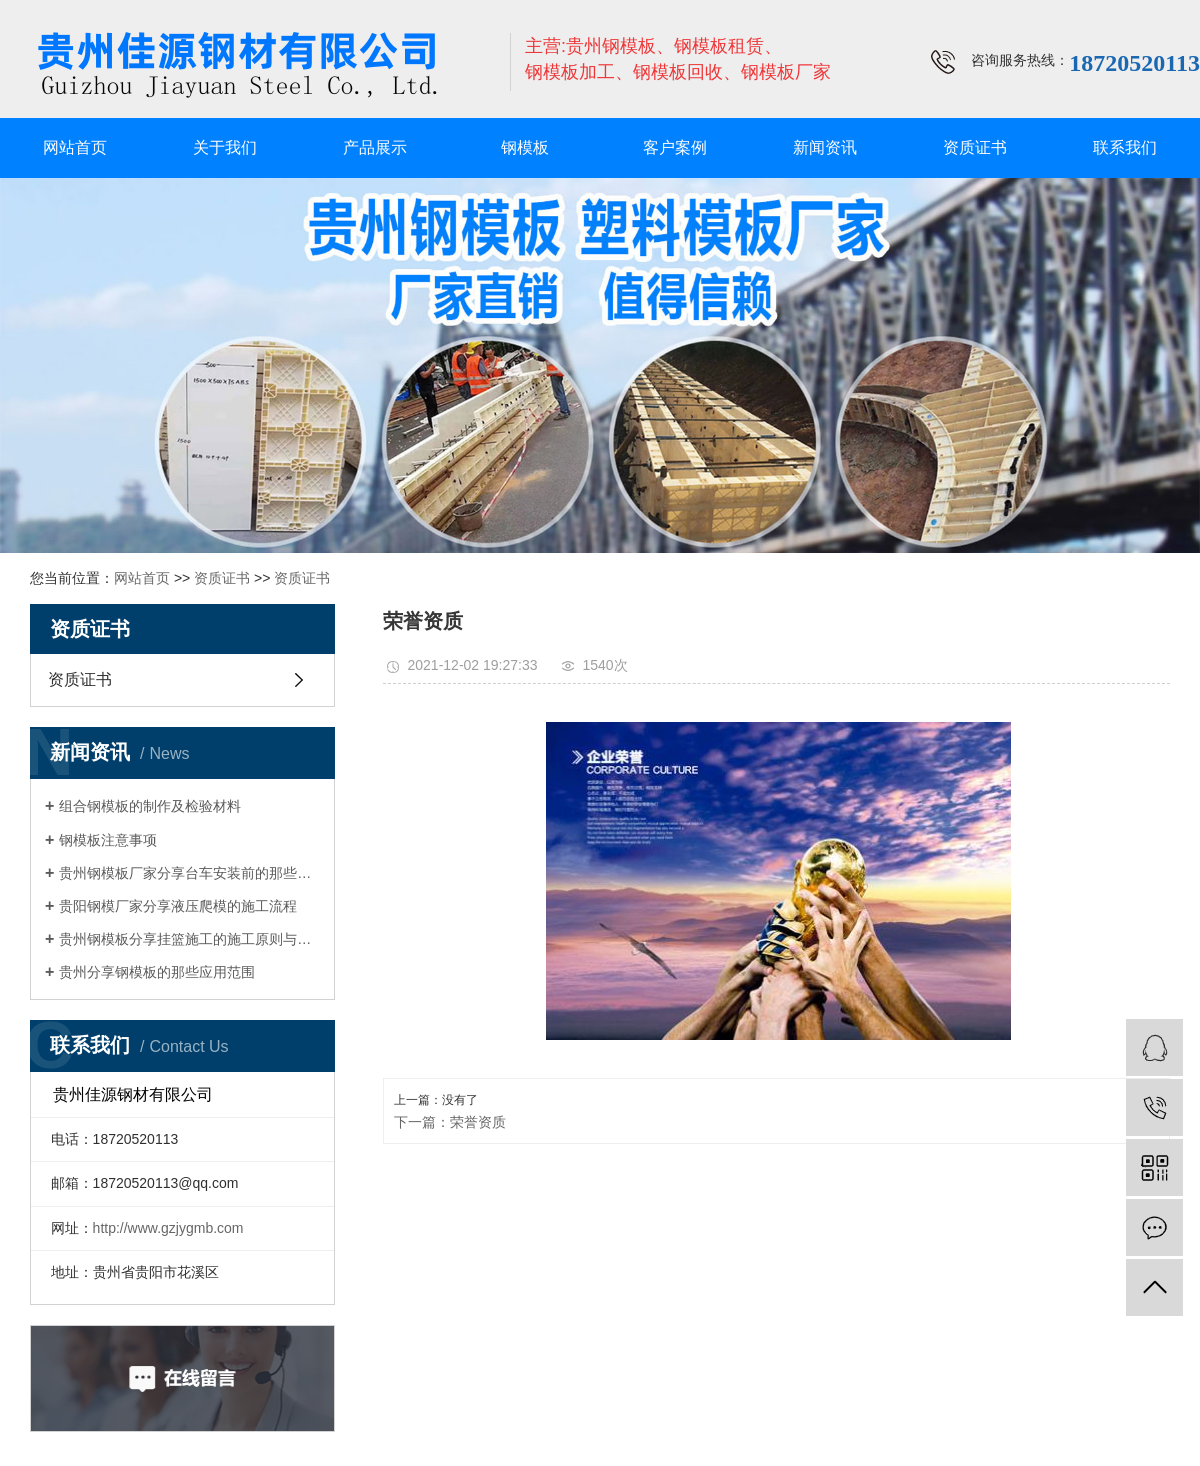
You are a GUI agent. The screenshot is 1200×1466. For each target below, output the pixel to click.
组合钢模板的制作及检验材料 (150, 806)
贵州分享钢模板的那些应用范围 (157, 972)
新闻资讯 (825, 147)
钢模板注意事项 (108, 840)
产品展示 (375, 147)
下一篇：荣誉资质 (450, 1122)
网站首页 (75, 147)
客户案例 (675, 147)
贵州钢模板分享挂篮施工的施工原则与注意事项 (189, 939)
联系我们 (1125, 147)
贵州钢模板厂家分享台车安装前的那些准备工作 (189, 873)
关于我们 (225, 147)
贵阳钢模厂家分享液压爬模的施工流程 (178, 906)
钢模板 (525, 147)
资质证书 (975, 147)
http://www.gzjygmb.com (168, 1228)
